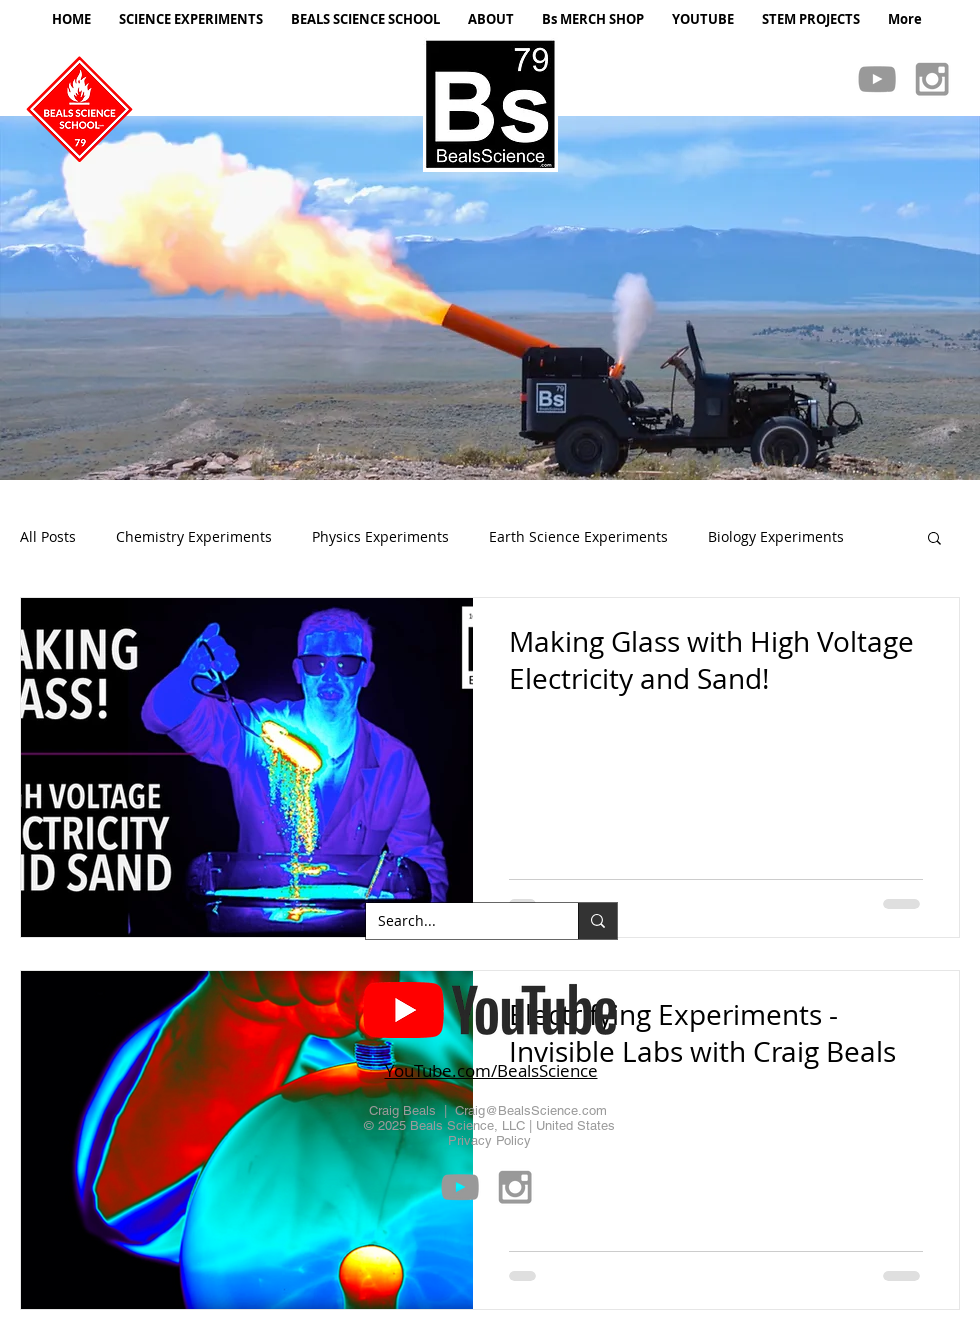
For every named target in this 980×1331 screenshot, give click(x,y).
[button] (490, 298)
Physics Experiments (380, 536)
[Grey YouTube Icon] (877, 79)
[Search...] (457, 921)
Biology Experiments (776, 536)
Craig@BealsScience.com (531, 1110)
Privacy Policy (489, 1140)
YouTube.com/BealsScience (491, 1070)
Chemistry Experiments (194, 536)
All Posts (48, 536)
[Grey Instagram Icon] (932, 79)
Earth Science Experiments (578, 536)
